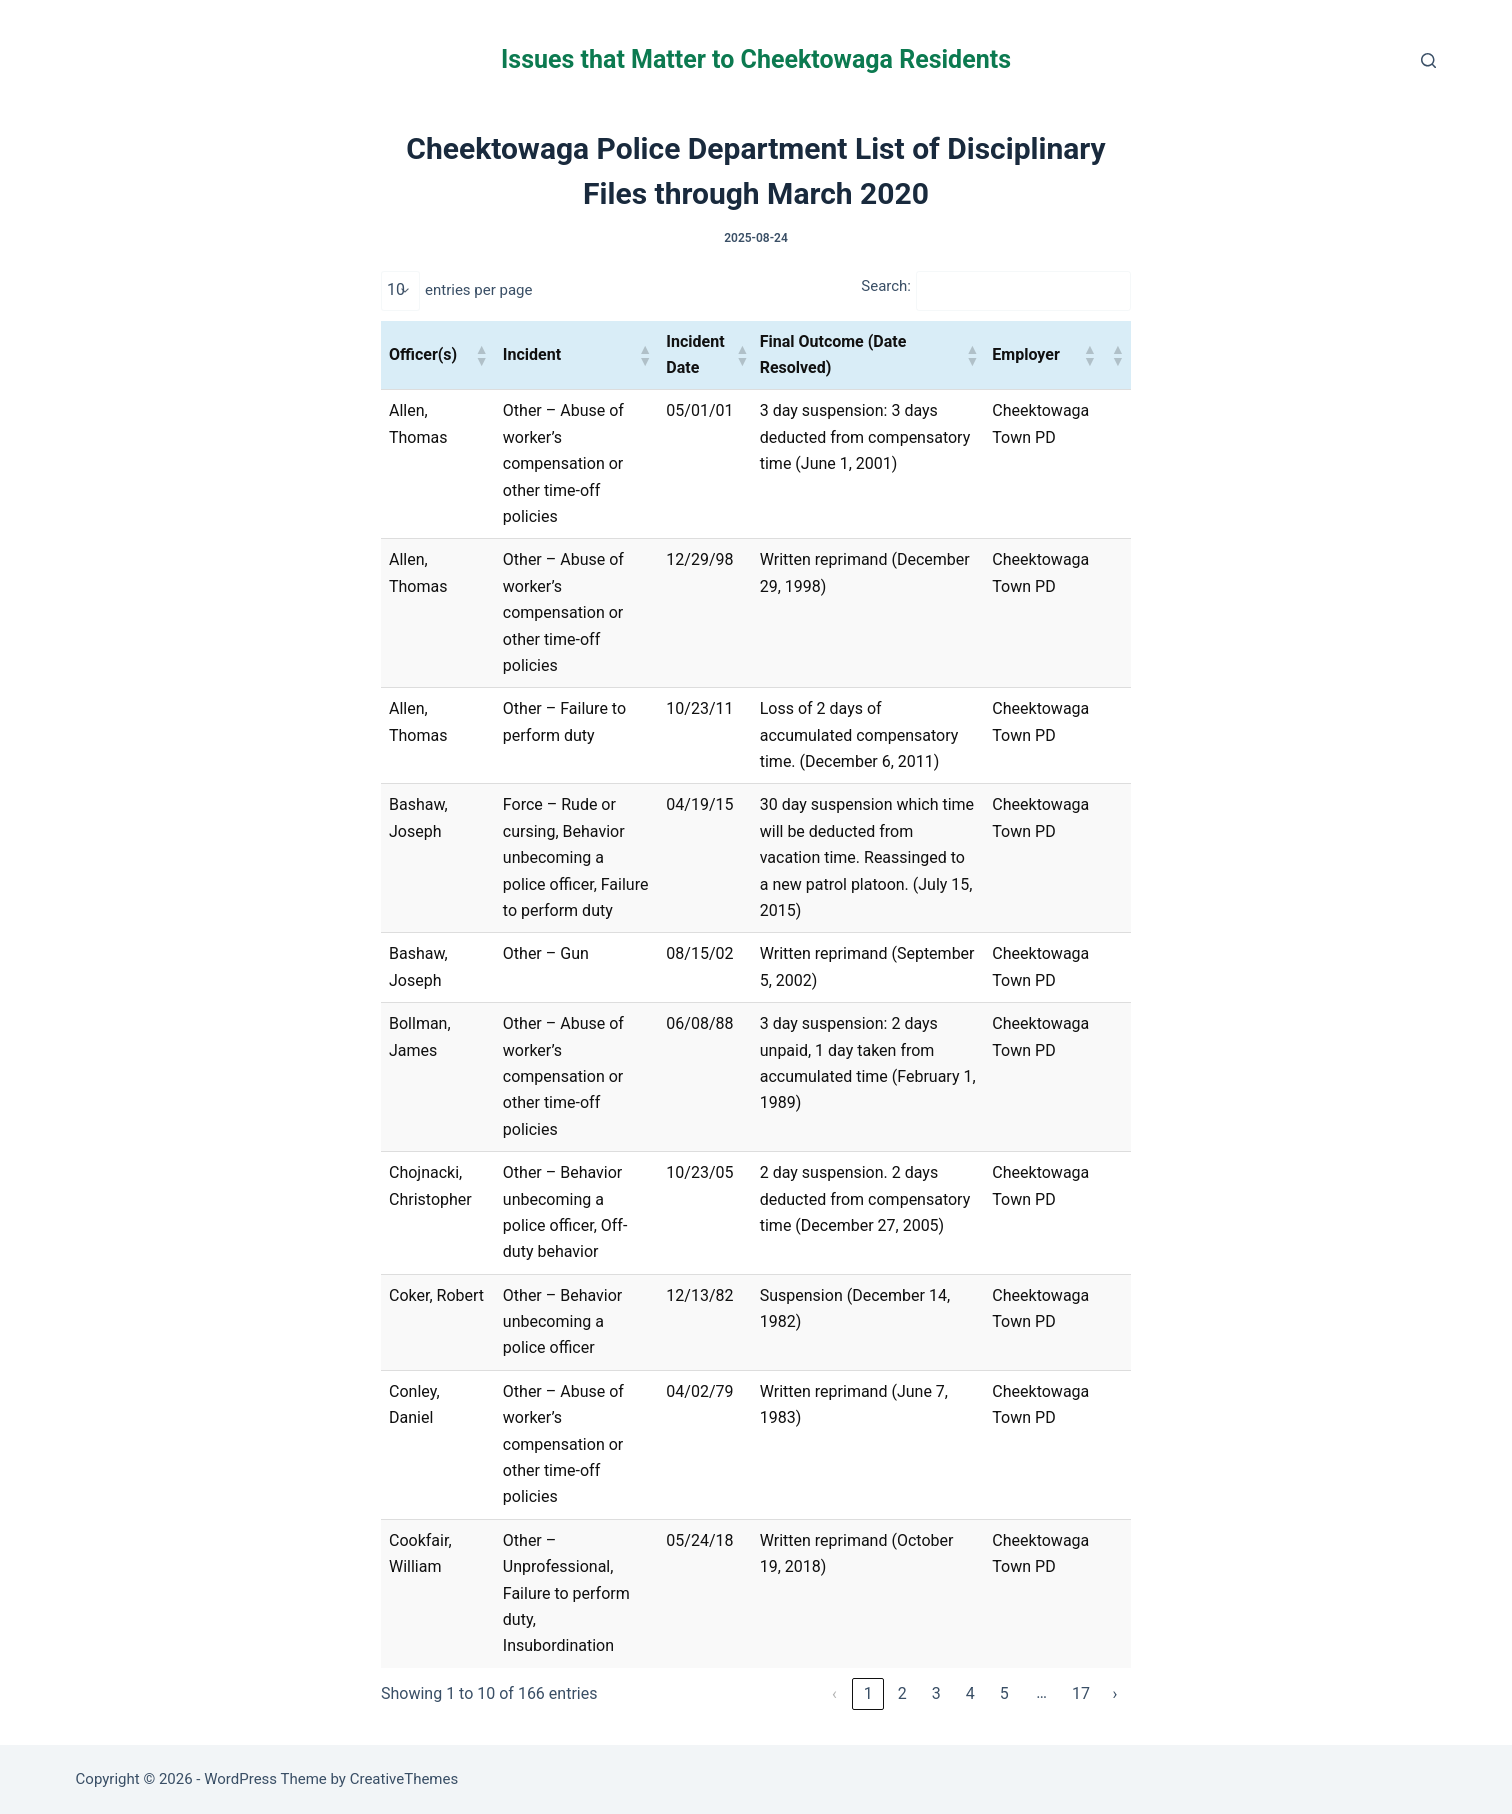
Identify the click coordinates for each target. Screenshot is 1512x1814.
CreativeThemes (404, 1779)
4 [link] (970, 1693)
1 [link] (868, 1693)
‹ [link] (834, 1693)
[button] (481, 355)
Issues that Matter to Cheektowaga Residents (756, 59)
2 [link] (902, 1693)
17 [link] (1081, 1693)
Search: (886, 286)
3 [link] (936, 1693)
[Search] (1428, 60)
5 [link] (1004, 1693)
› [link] (1115, 1693)
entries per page (478, 290)
